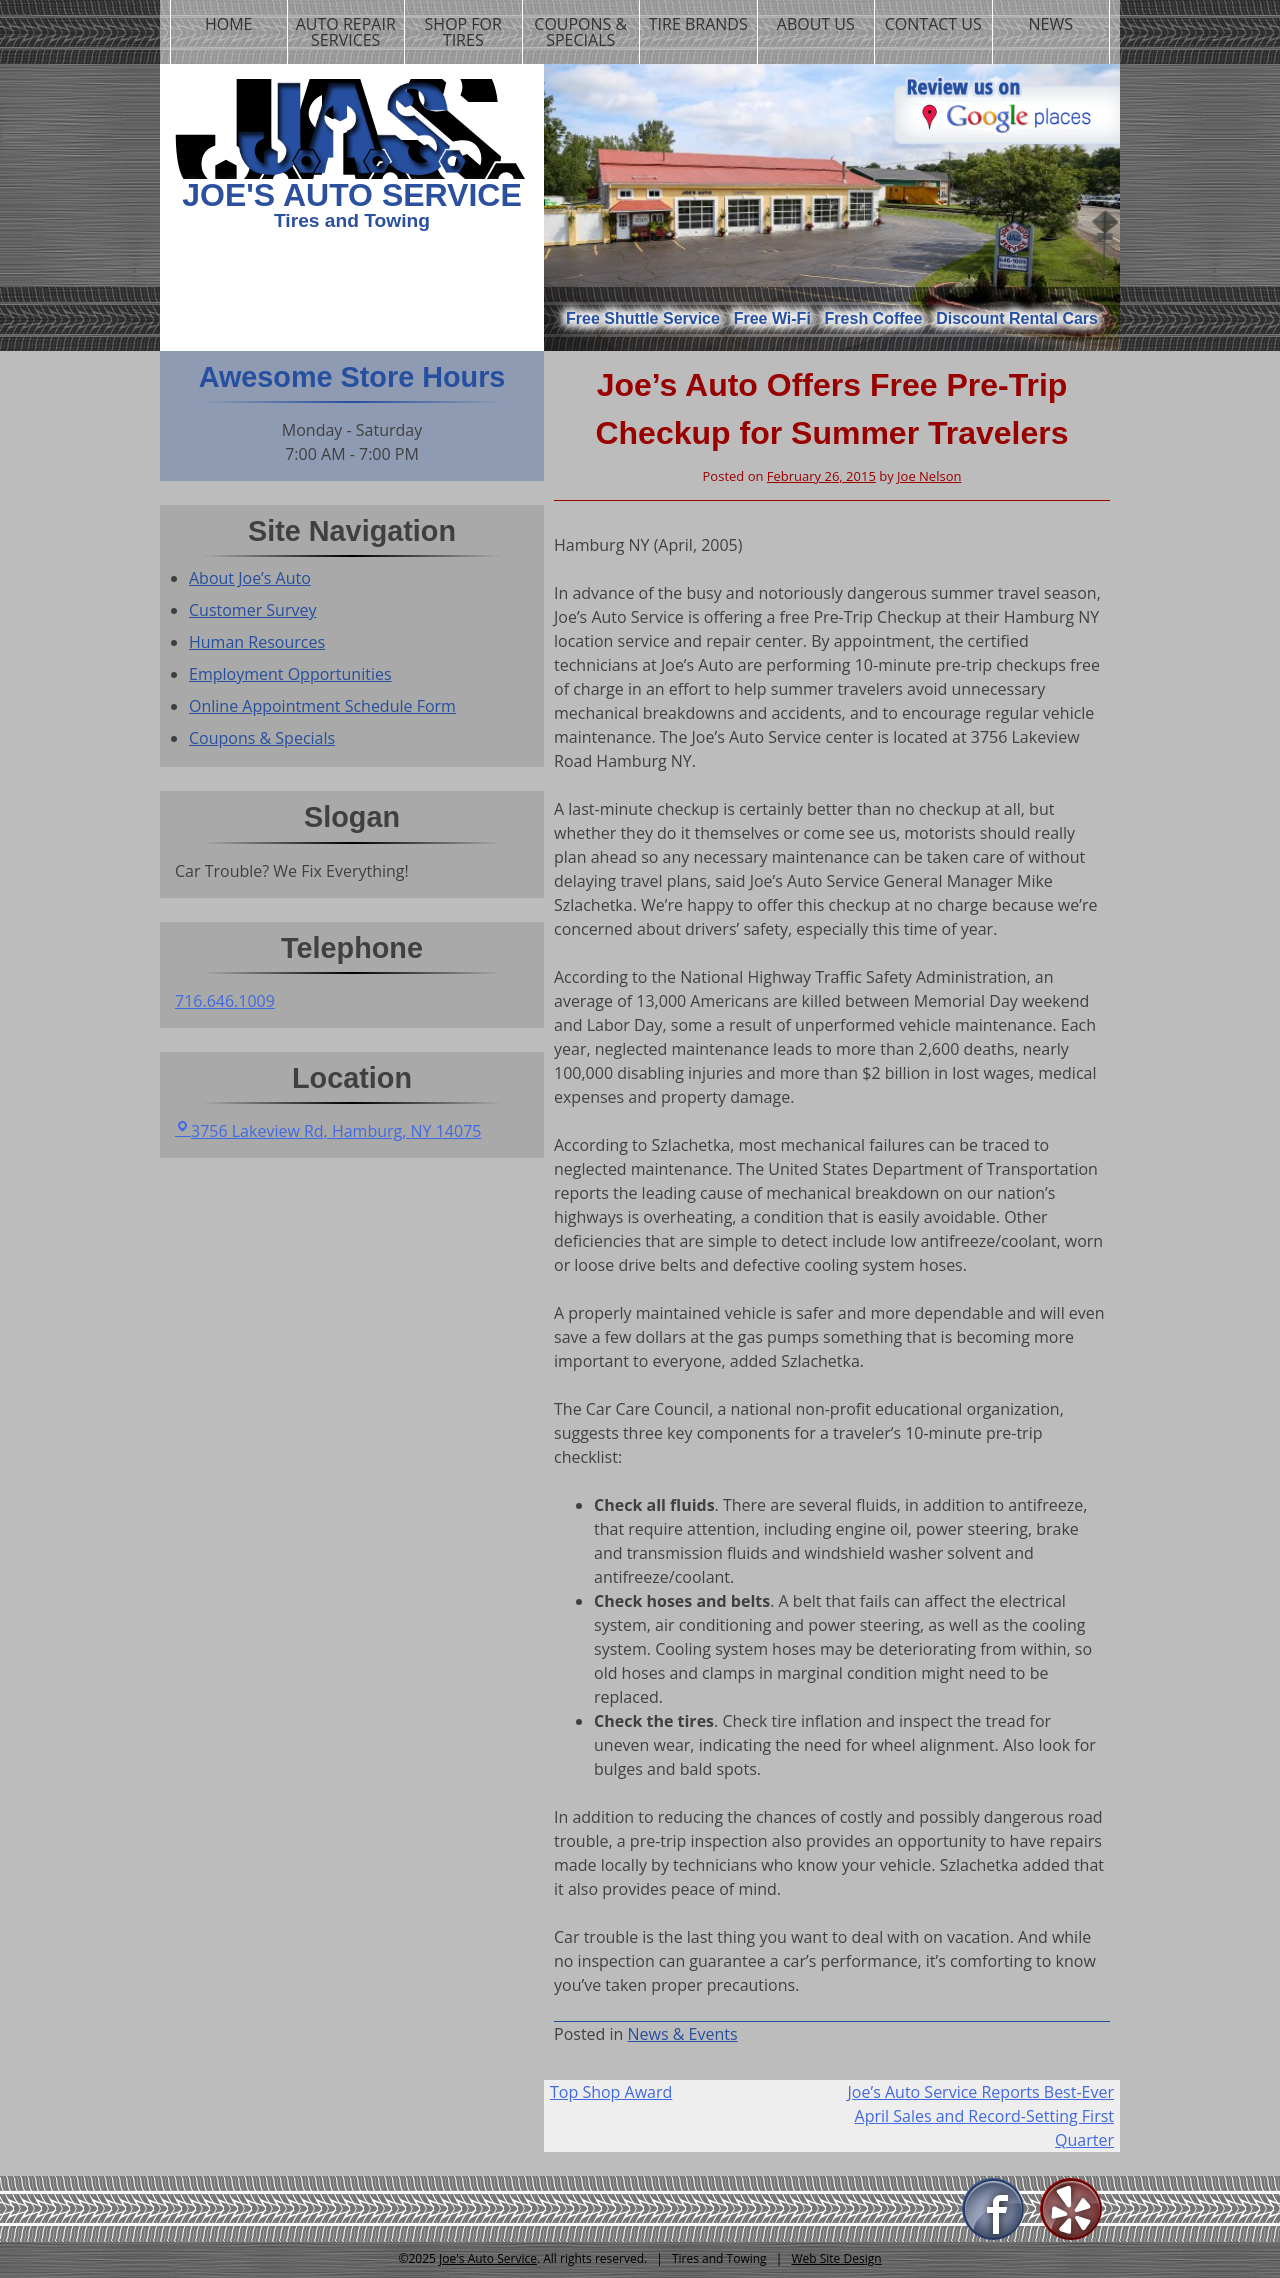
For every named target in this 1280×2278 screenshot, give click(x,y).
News (1051, 24)
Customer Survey (252, 610)
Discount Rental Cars (1017, 318)
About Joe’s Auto (250, 578)
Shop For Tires (463, 32)
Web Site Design (836, 2258)
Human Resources (257, 642)
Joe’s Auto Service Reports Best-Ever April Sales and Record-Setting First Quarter (981, 2116)
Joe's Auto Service (352, 195)
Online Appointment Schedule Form (322, 706)
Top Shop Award (611, 2092)
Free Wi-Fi (772, 318)
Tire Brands (698, 24)
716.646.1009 (225, 1001)
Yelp (1072, 2210)
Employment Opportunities (290, 674)
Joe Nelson (929, 476)
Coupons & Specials (580, 32)
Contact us (933, 24)
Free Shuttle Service (643, 318)
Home (229, 24)
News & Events (683, 2034)
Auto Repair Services (346, 32)
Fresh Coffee (874, 318)
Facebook (994, 2210)
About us (816, 24)
